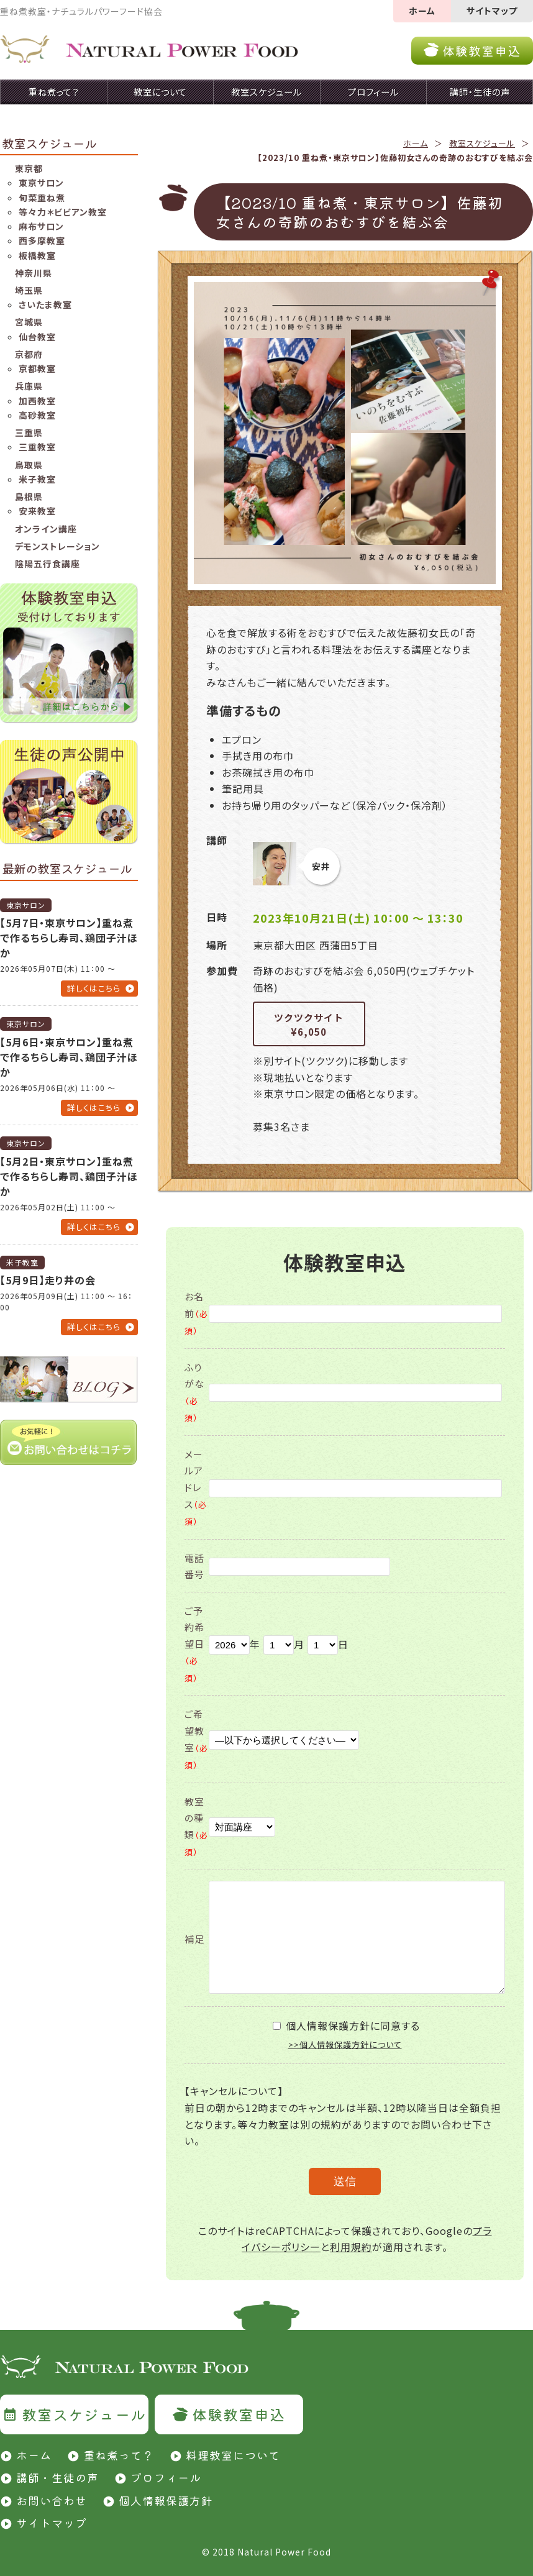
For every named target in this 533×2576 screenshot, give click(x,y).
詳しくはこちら (94, 988)
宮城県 (29, 322)
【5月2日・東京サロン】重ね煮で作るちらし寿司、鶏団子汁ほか (69, 1176)
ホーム (422, 10)
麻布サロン (41, 226)
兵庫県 (29, 386)
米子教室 (37, 479)
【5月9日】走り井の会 (48, 1279)
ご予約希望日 (194, 1644)
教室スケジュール (482, 143)
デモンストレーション (57, 546)
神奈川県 (33, 273)
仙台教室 (37, 337)
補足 (194, 1938)
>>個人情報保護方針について (345, 2044)
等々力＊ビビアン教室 (63, 212)
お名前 (196, 1313)
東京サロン (41, 182)
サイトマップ (492, 10)
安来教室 (37, 511)
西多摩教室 (42, 240)
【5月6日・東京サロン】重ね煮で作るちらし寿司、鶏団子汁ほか (69, 1057)
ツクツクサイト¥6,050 (309, 1024)
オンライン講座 (46, 529)
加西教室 (37, 401)
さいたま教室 (45, 304)
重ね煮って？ (118, 2455)
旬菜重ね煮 (42, 197)
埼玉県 (29, 290)
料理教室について (233, 2455)
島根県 (29, 496)
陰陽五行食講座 (47, 563)
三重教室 (37, 447)
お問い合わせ (51, 2500)
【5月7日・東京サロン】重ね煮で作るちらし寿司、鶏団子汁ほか (69, 937)
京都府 (29, 354)
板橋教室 (37, 255)
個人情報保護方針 (166, 2500)
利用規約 (351, 2246)
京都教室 (37, 368)
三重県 (29, 432)
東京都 (29, 168)
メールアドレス (195, 1487)
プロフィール (165, 2477)
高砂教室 (37, 415)
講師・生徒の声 (57, 2477)
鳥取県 (29, 465)
